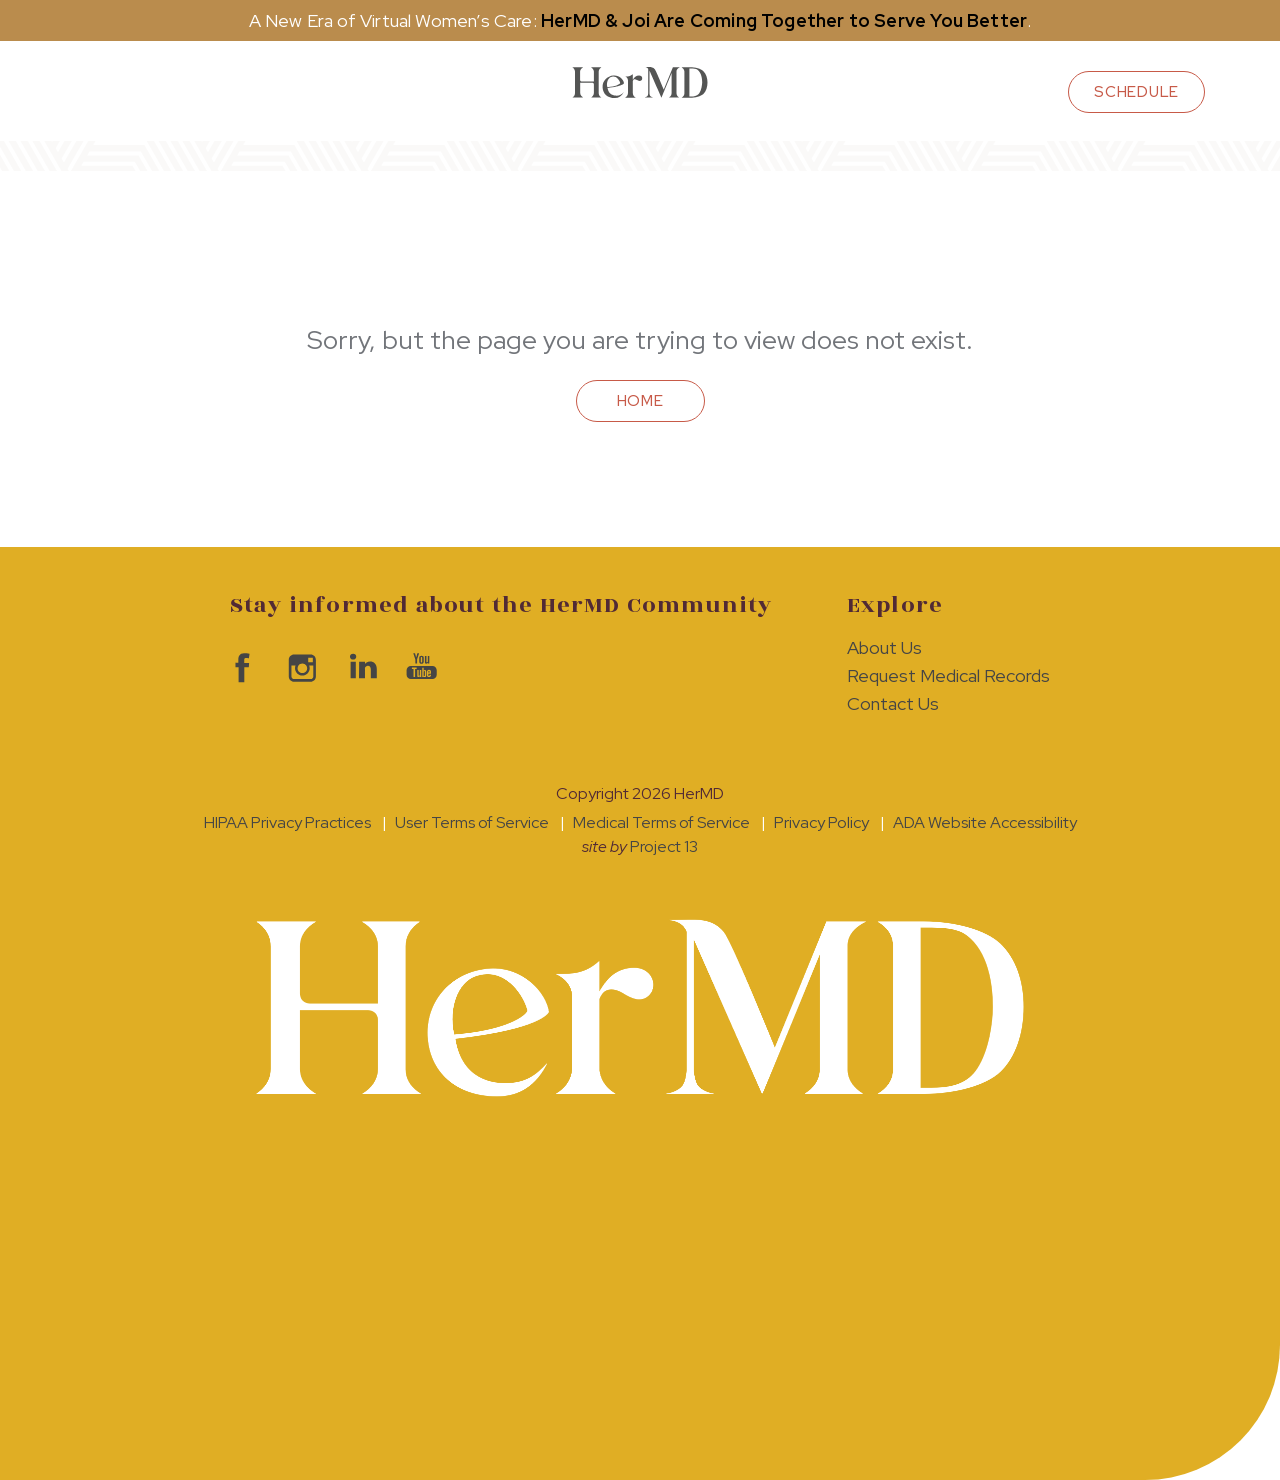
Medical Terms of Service (661, 822)
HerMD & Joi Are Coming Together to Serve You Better (784, 20)
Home (640, 401)
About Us (884, 647)
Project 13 (664, 846)
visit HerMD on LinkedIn (360, 668)
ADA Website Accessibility (985, 822)
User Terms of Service (472, 822)
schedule (1136, 92)
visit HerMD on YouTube (420, 668)
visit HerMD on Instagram (300, 668)
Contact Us (893, 703)
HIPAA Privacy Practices (287, 822)
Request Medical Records (948, 675)
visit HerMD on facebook (240, 668)
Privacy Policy (821, 822)
